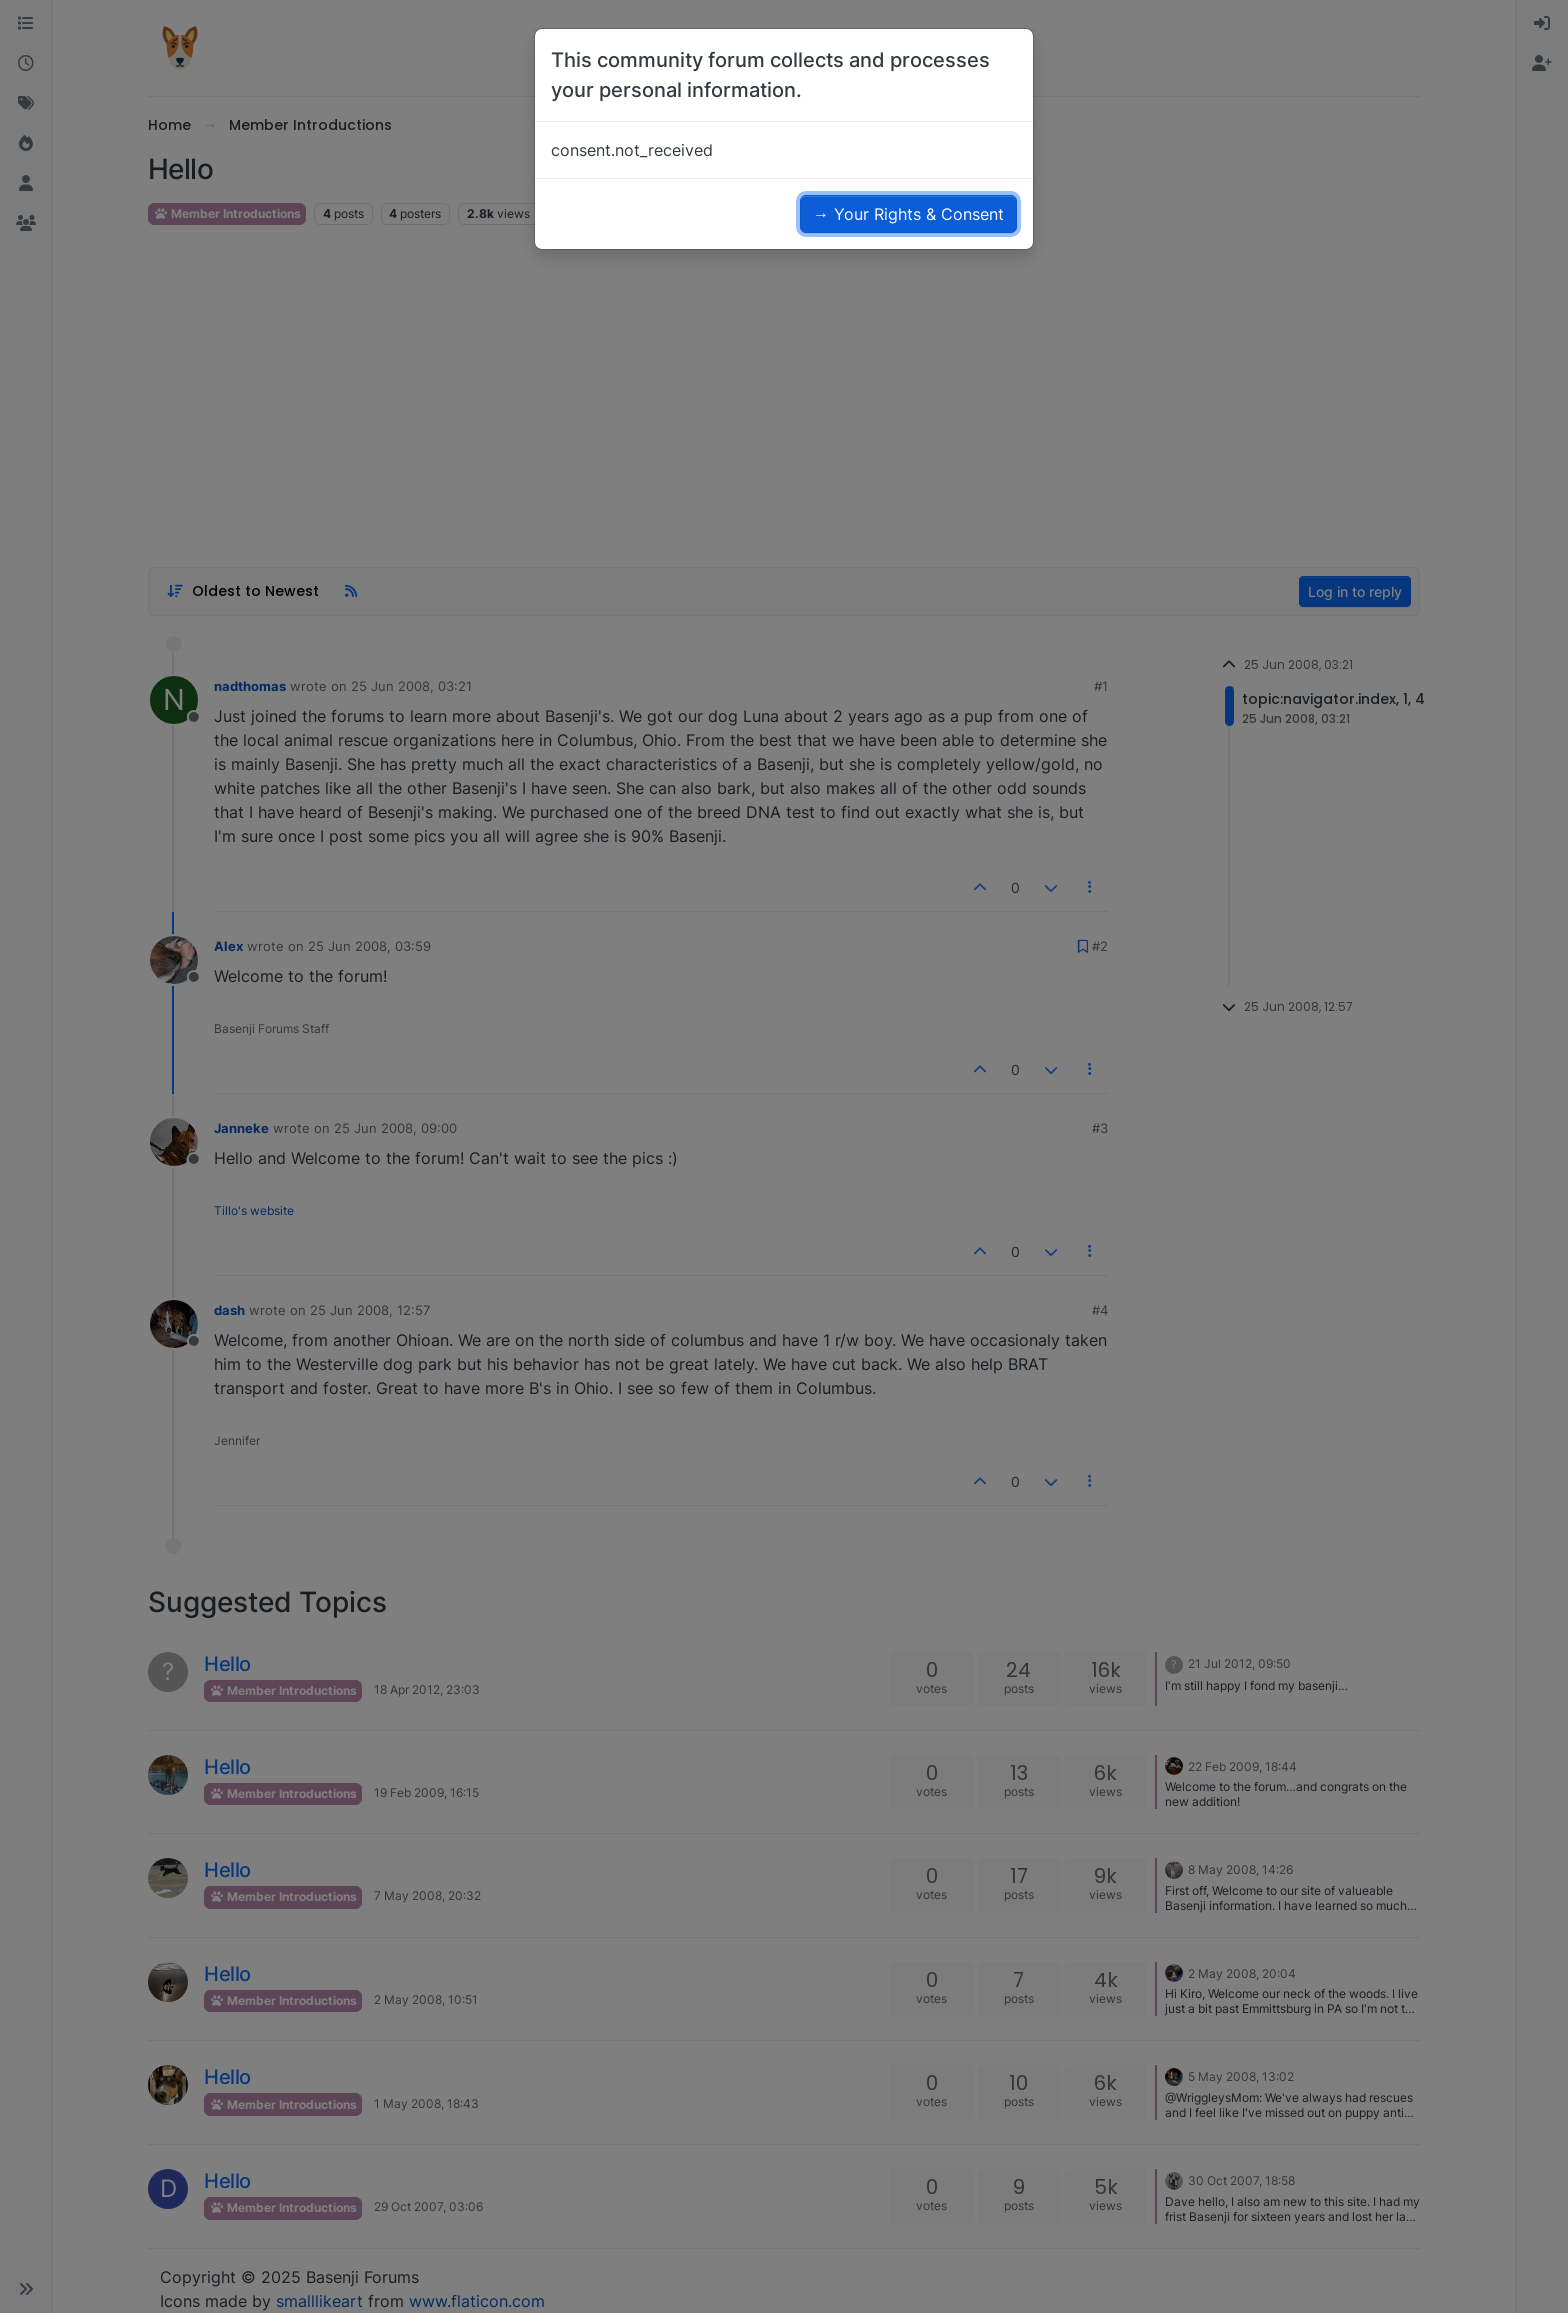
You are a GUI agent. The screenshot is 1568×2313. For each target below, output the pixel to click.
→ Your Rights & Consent (908, 214)
